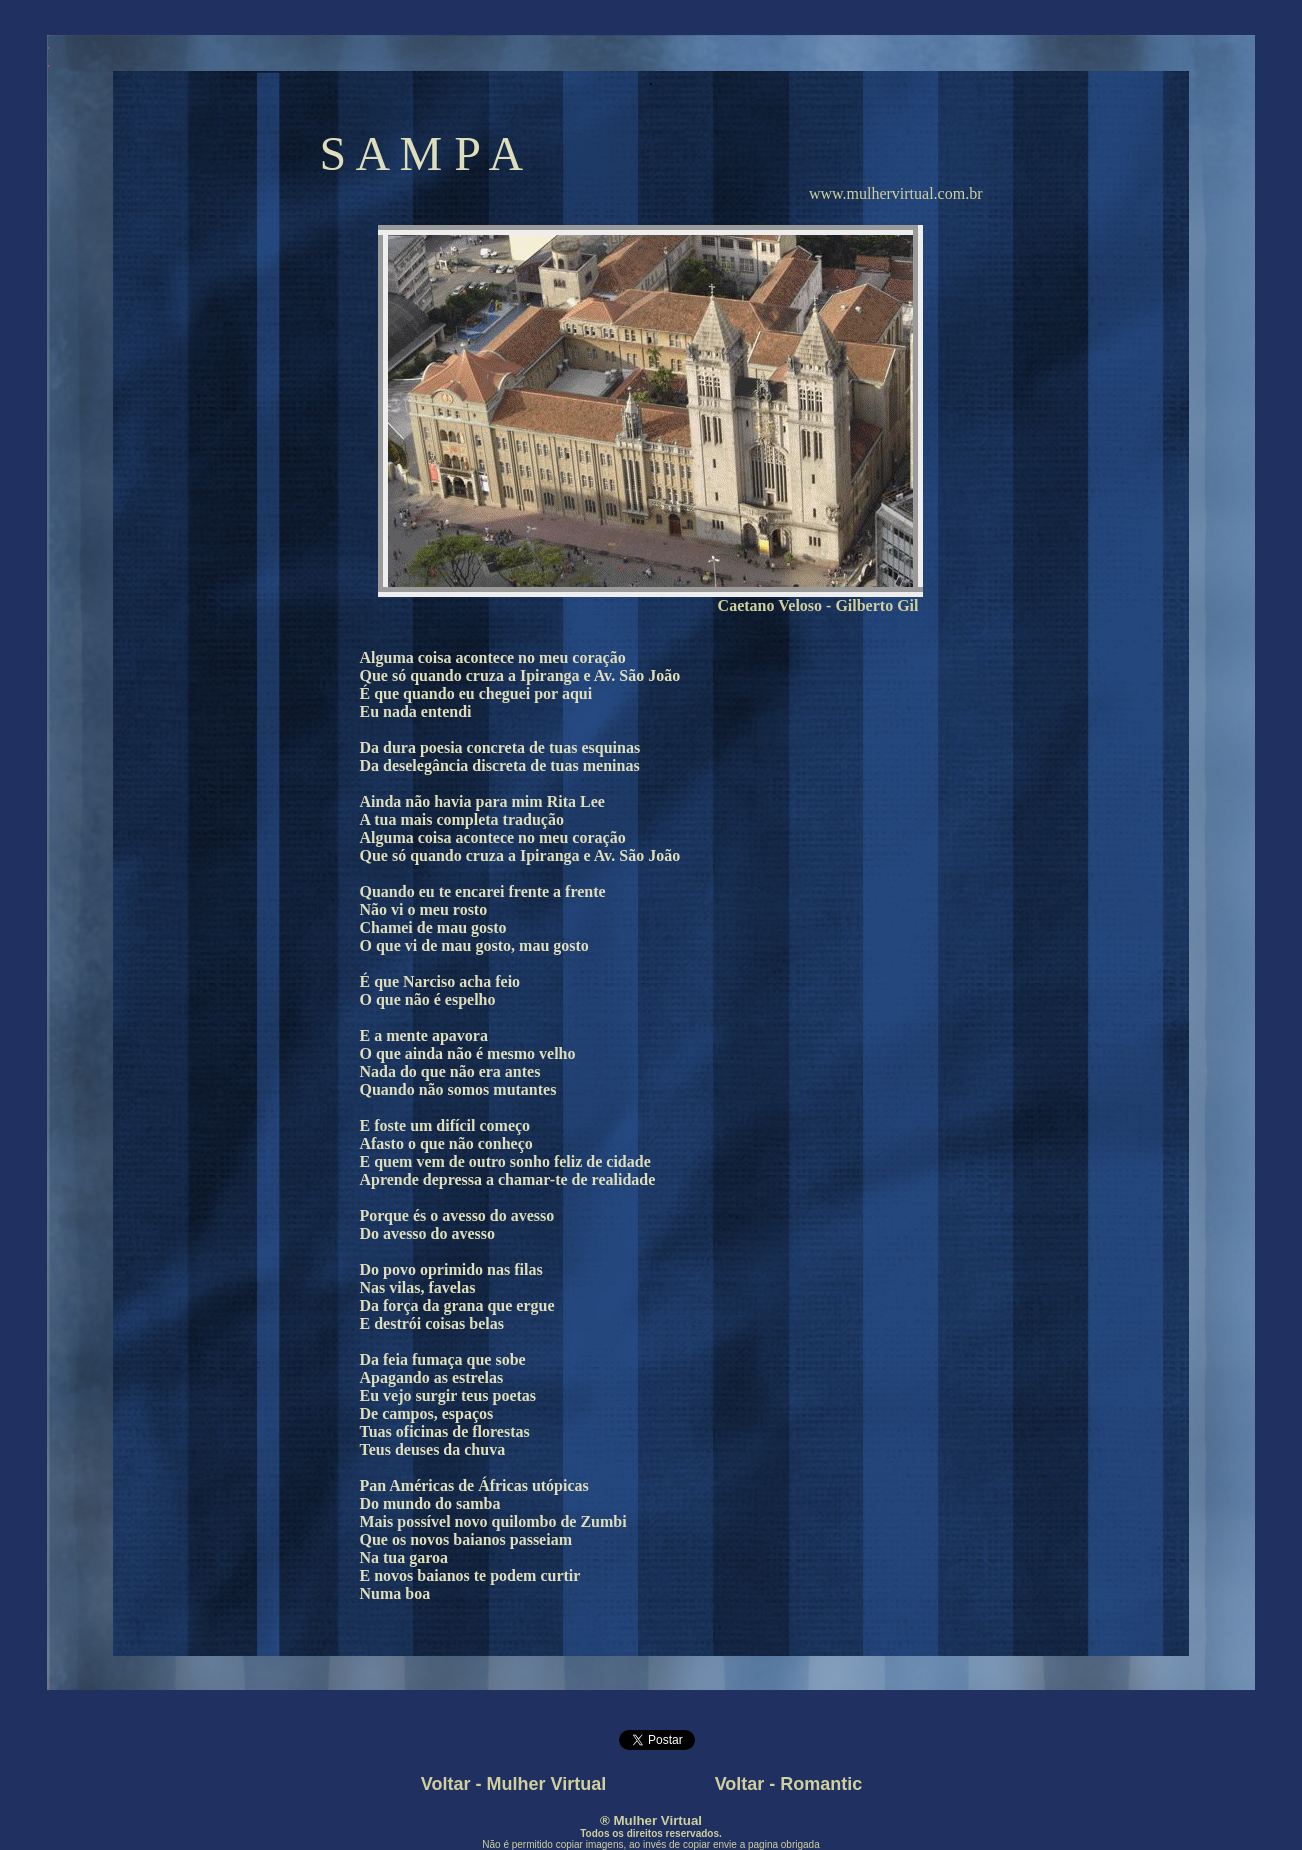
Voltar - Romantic (789, 1784)
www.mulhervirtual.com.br (896, 193)
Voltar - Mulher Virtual (513, 1784)
